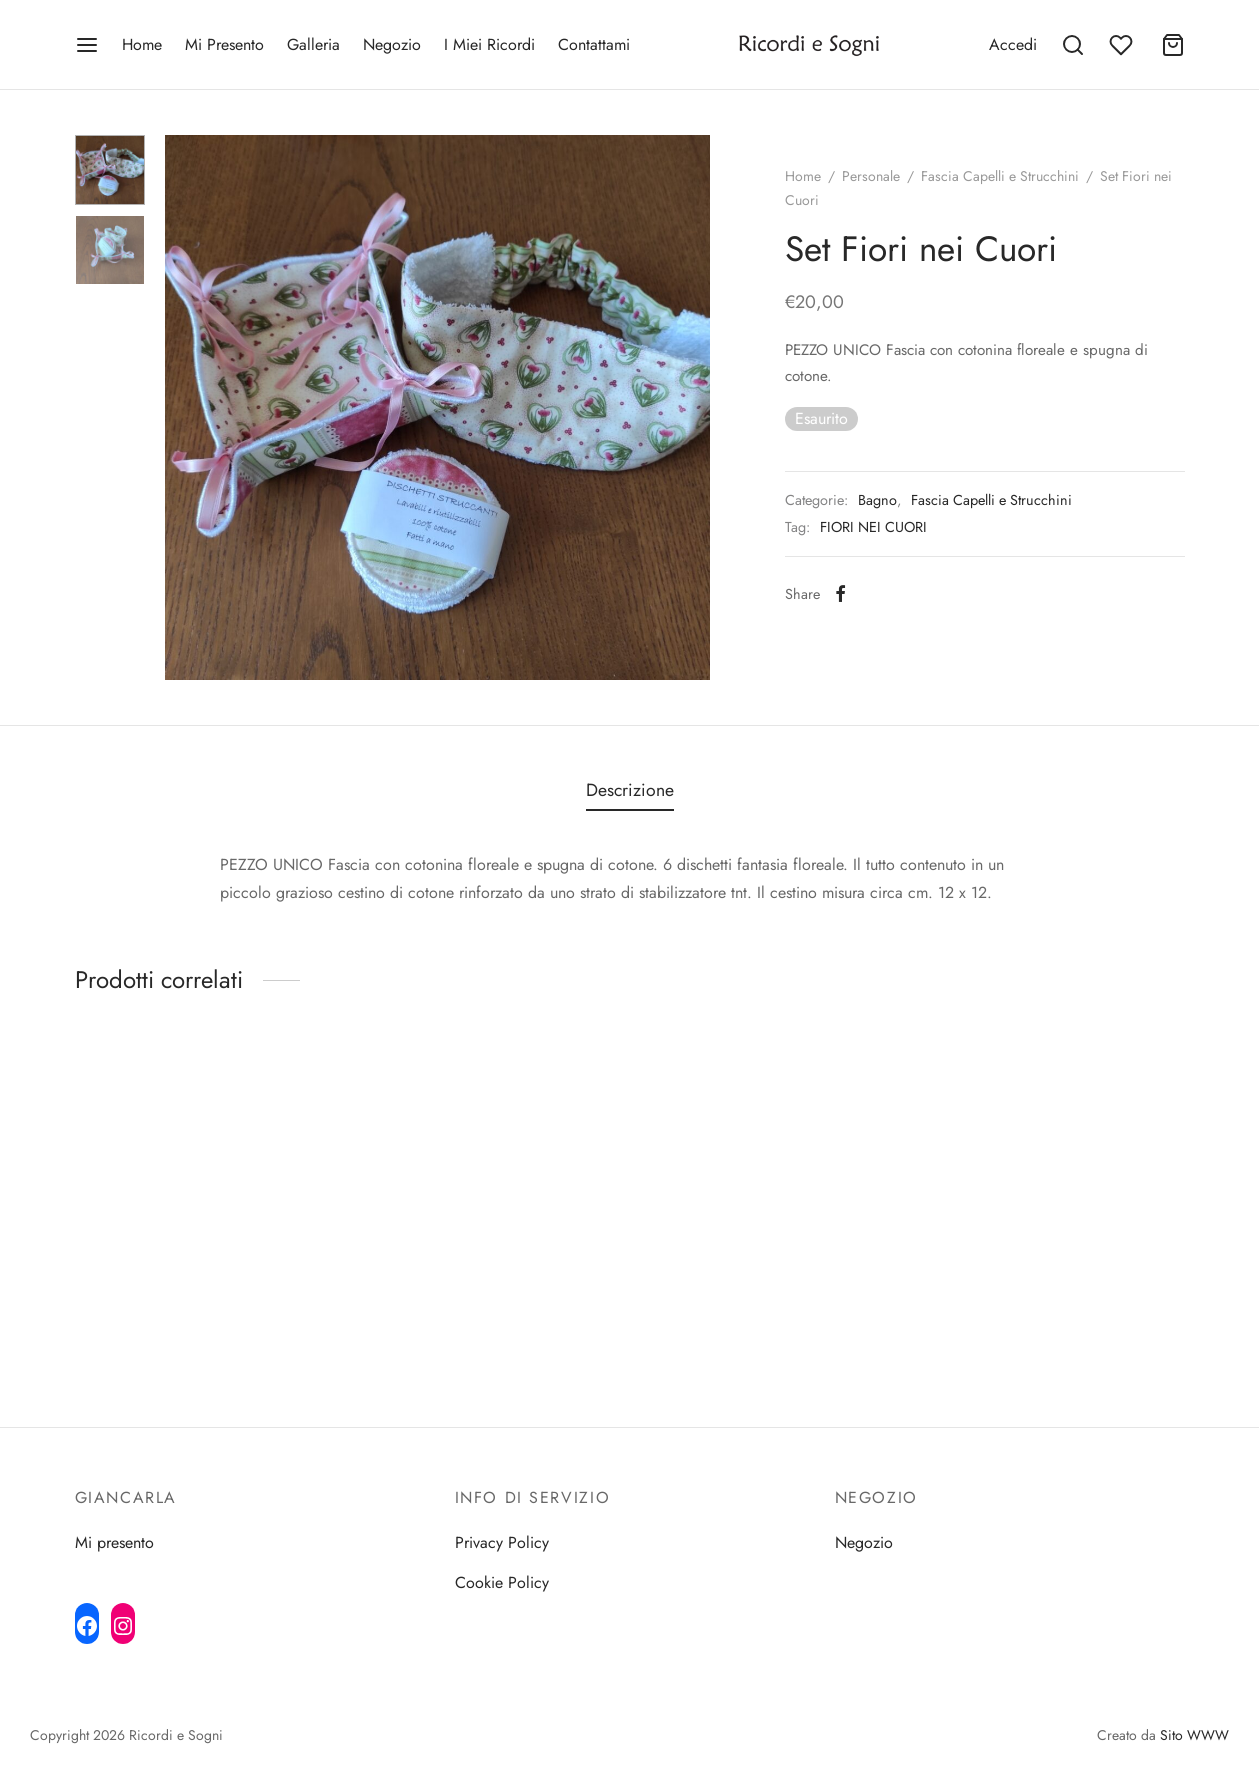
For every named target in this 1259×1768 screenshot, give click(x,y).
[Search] (1073, 45)
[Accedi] (1013, 44)
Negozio (392, 44)
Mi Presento (224, 44)
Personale (871, 176)
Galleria (313, 44)
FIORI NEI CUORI (873, 527)
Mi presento (114, 1542)
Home (142, 44)
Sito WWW (1194, 1735)
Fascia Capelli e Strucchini (1000, 176)
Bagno (877, 500)
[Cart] (1173, 45)
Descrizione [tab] (630, 790)
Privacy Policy (502, 1542)
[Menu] (87, 45)
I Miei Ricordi (489, 44)
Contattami (594, 44)
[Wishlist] (1123, 45)
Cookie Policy (502, 1582)
